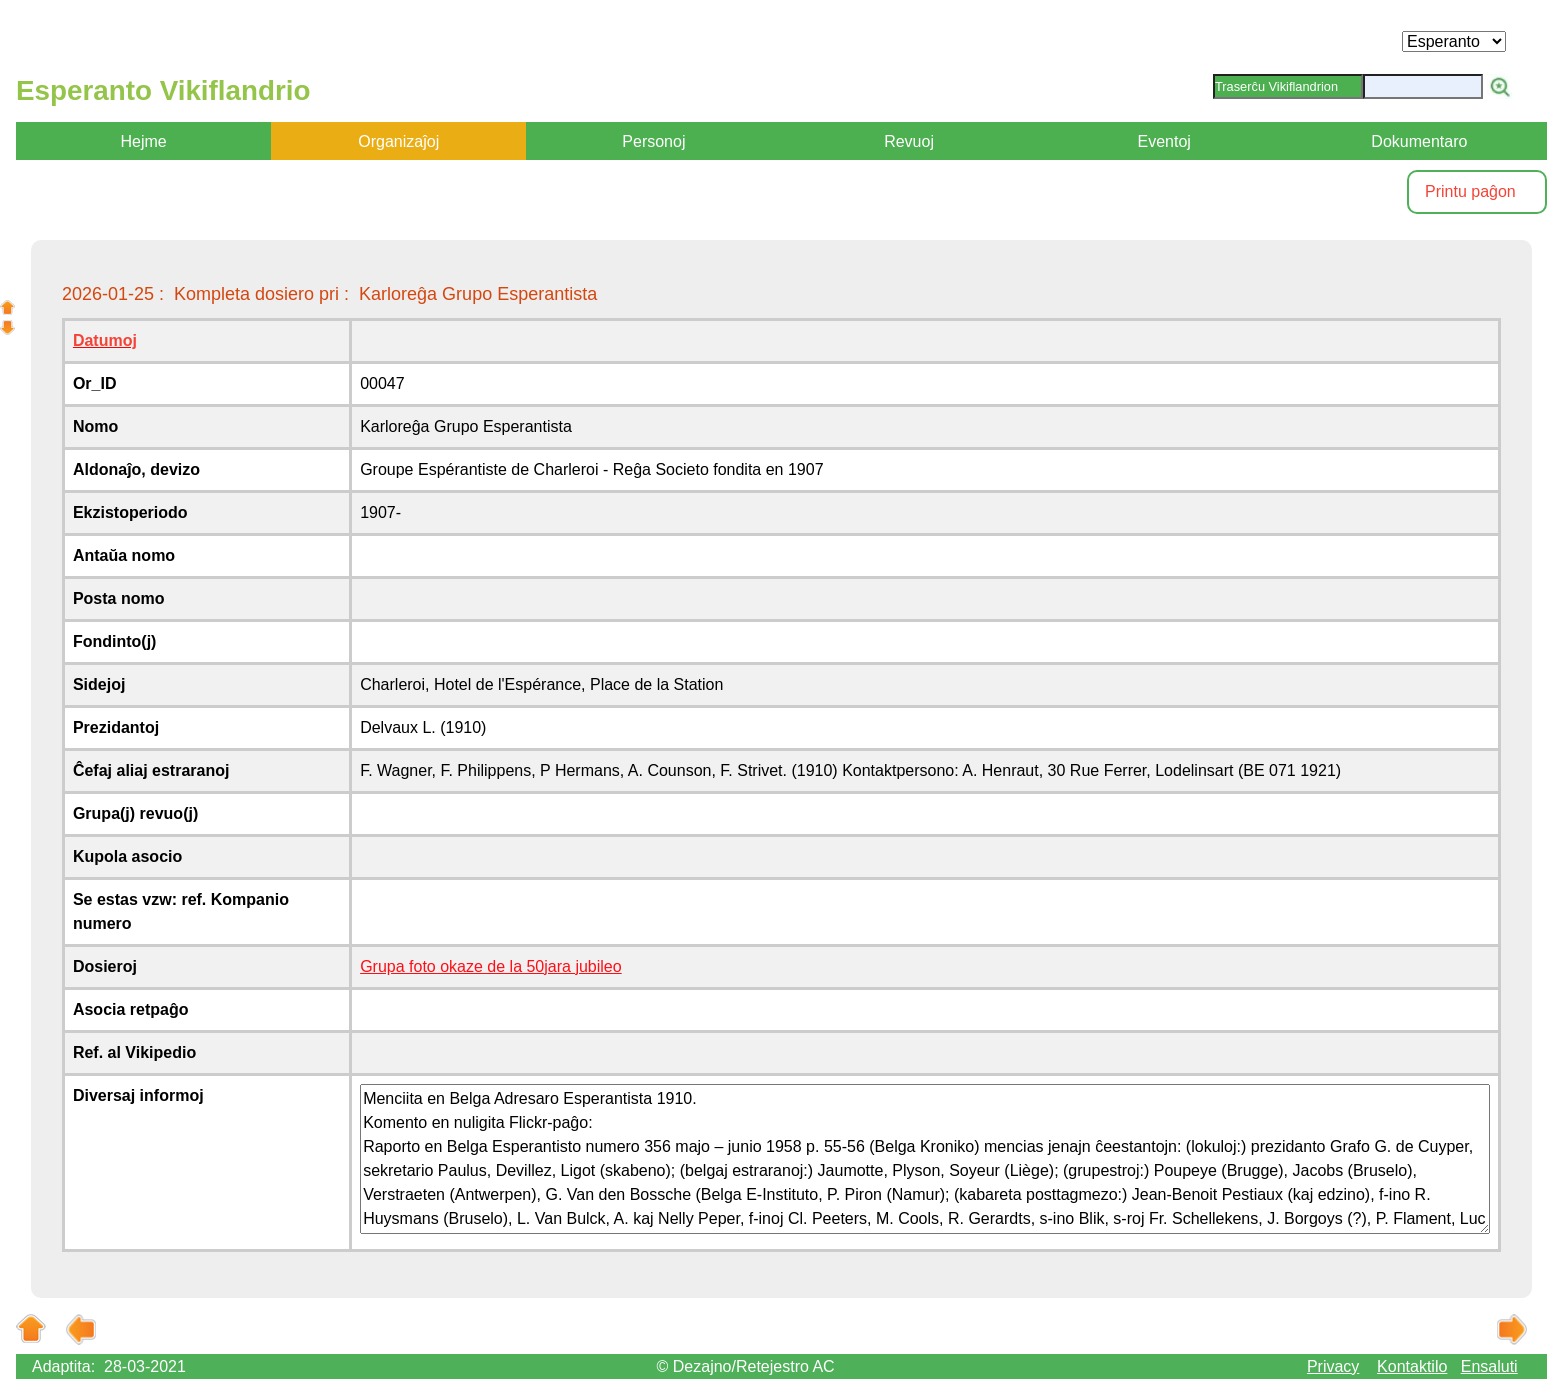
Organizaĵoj (398, 141)
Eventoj (1164, 141)
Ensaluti (1489, 1366)
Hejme (143, 141)
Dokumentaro (1419, 141)
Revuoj (909, 141)
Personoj (653, 141)
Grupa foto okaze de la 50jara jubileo (491, 966)
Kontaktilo (1412, 1366)
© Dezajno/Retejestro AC (746, 1366)
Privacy (1333, 1366)
